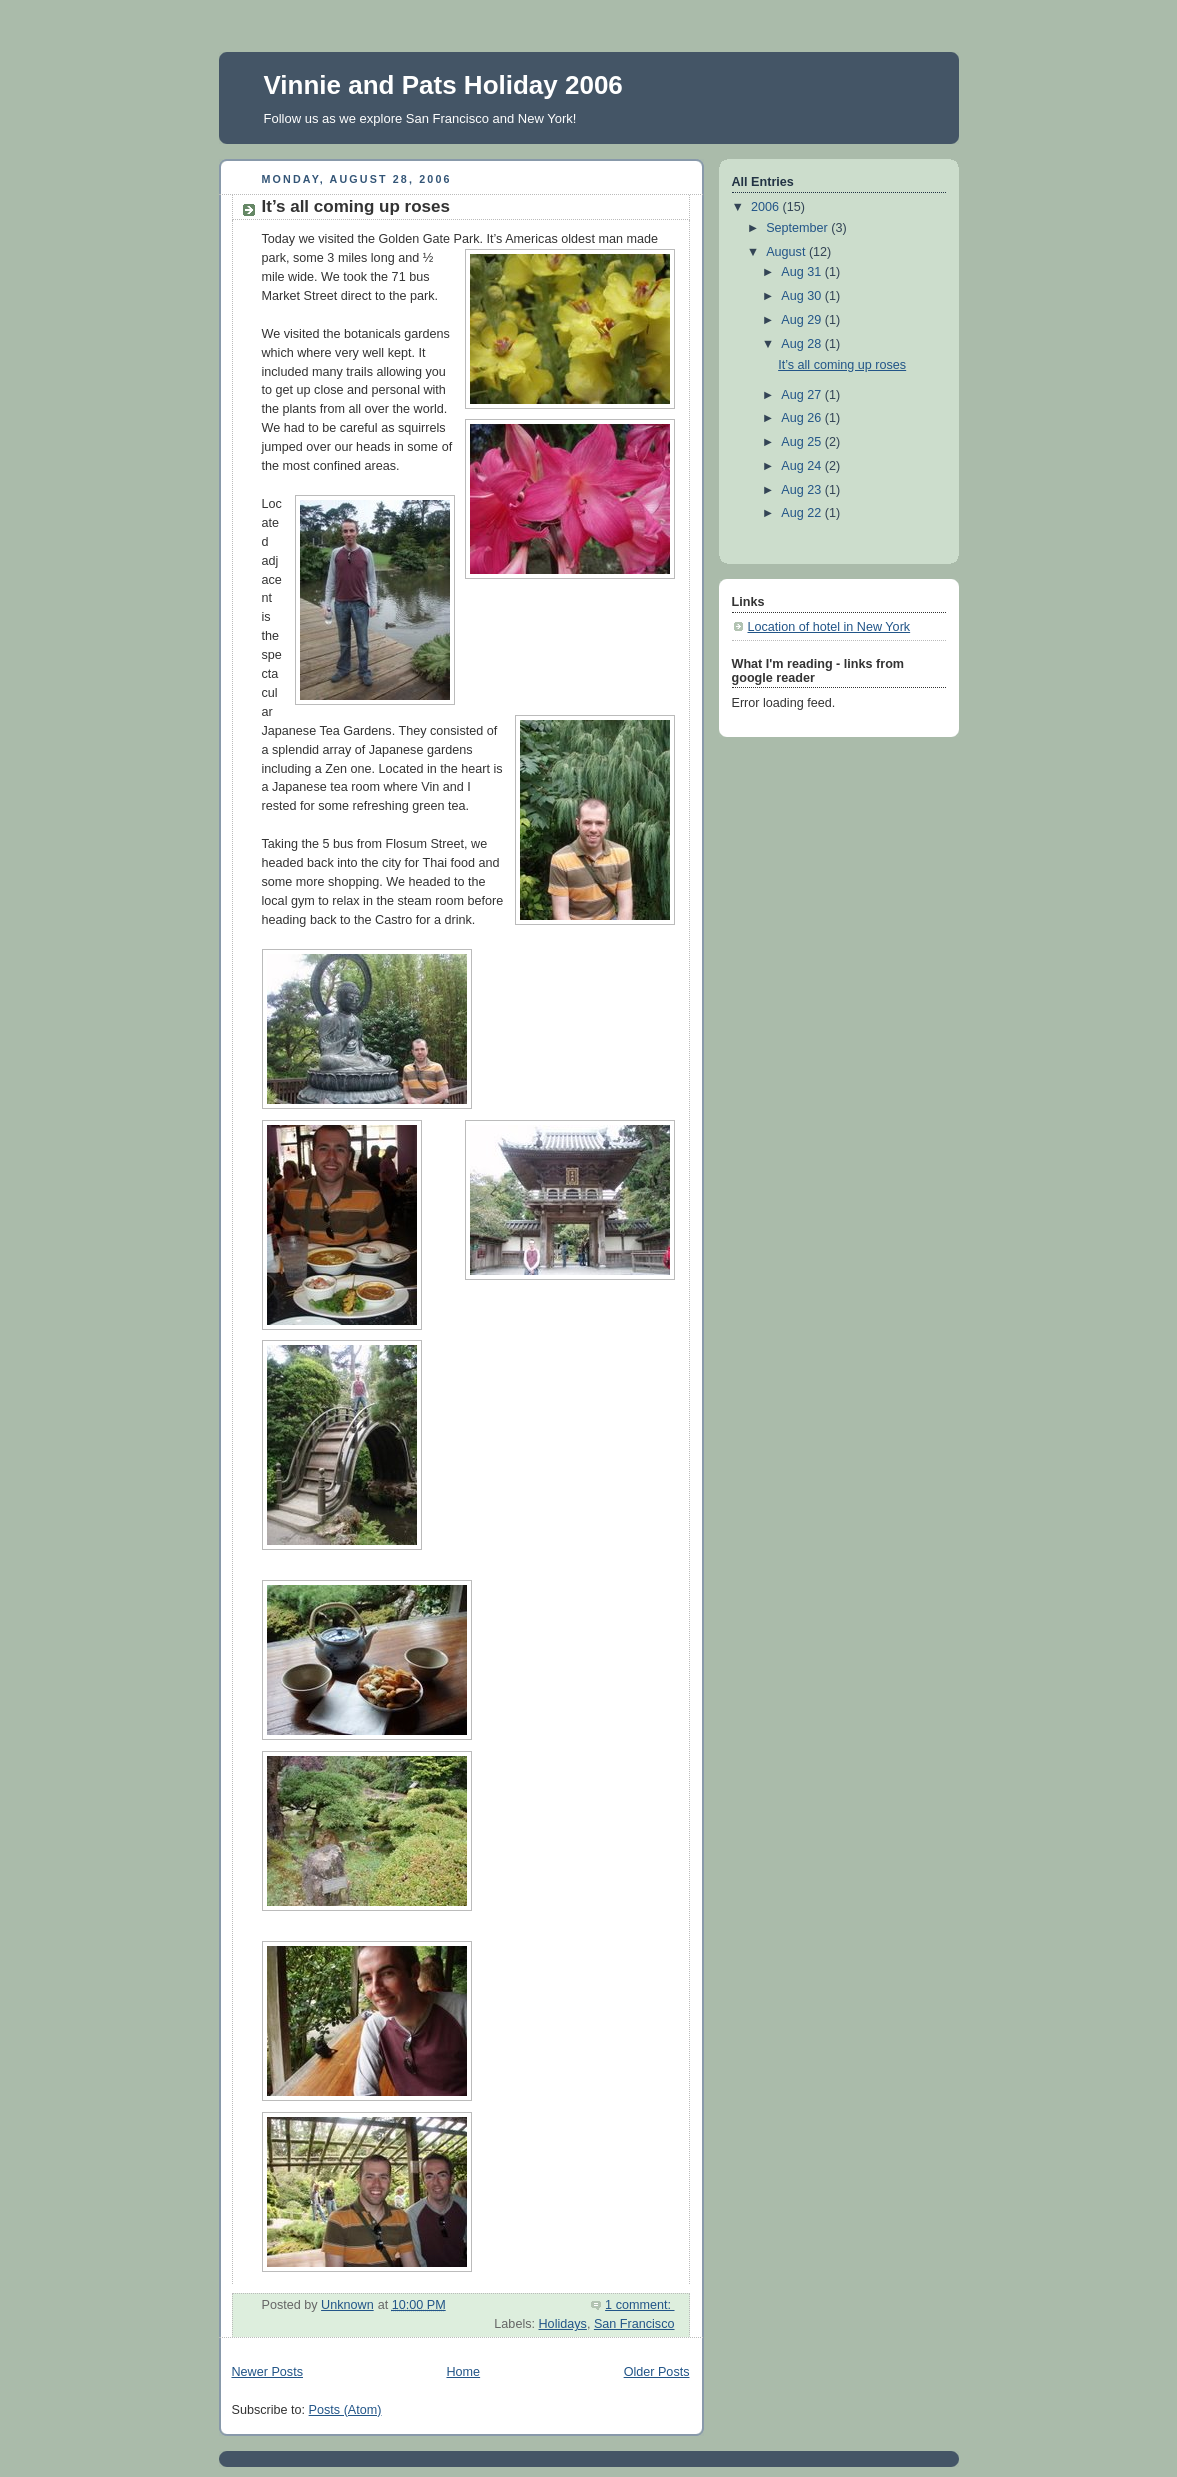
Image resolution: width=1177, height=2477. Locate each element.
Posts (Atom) (345, 2410)
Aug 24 (802, 466)
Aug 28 (802, 344)
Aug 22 (802, 513)
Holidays (563, 2324)
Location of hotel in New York (829, 627)
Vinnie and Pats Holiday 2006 (443, 85)
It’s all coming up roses (356, 206)
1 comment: (639, 2305)
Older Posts (657, 2372)
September (798, 228)
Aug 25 (802, 442)
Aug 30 (802, 296)
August (787, 252)
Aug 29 (802, 320)
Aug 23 (802, 490)
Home (463, 2372)
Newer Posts (267, 2372)
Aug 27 (802, 395)
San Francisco (634, 2324)
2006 (767, 207)
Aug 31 (802, 272)
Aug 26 (802, 418)
